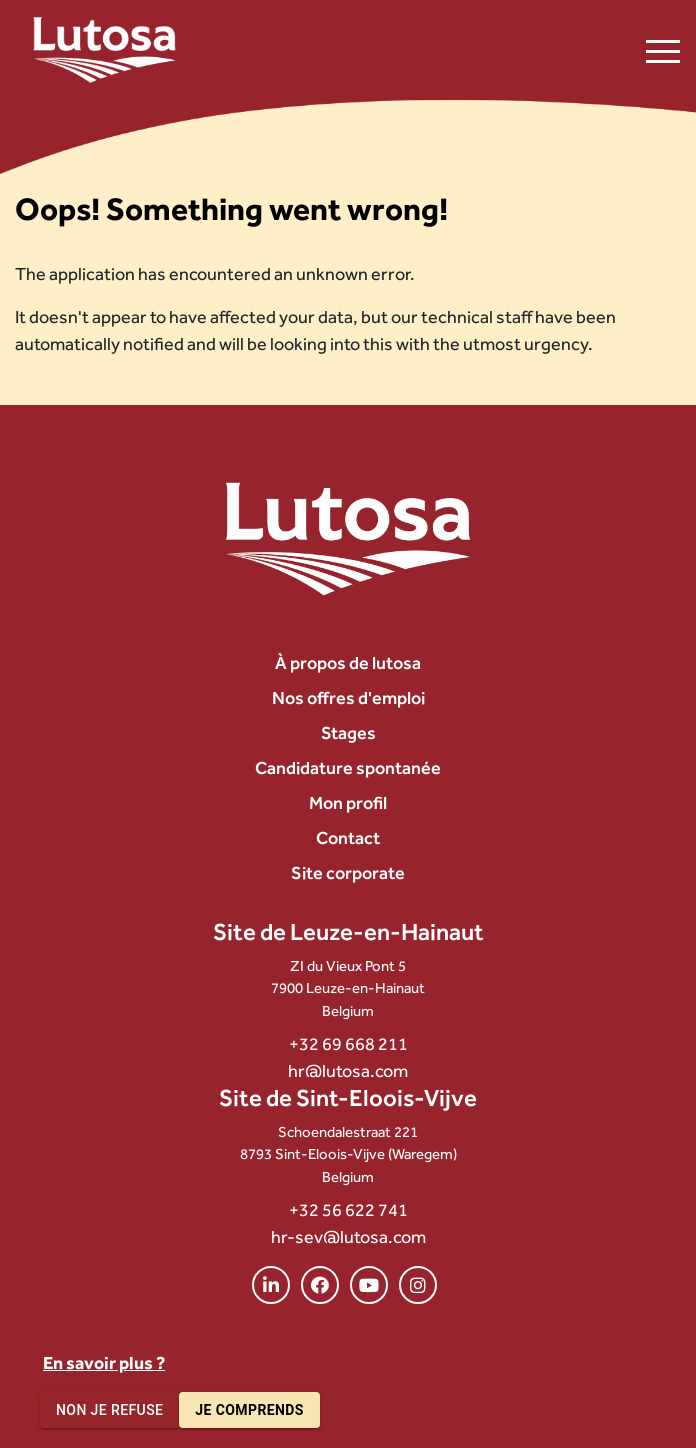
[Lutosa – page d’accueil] (104, 50)
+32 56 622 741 (348, 1209)
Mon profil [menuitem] (348, 802)
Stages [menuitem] (348, 732)
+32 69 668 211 (348, 1043)
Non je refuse (109, 1410)
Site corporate (348, 872)
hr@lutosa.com (348, 1070)
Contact (348, 837)
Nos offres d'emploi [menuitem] (348, 697)
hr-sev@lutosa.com (348, 1236)
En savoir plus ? (104, 1362)
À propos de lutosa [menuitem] (348, 662)
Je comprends (249, 1410)
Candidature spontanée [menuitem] (348, 767)
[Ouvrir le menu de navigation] (663, 50)
